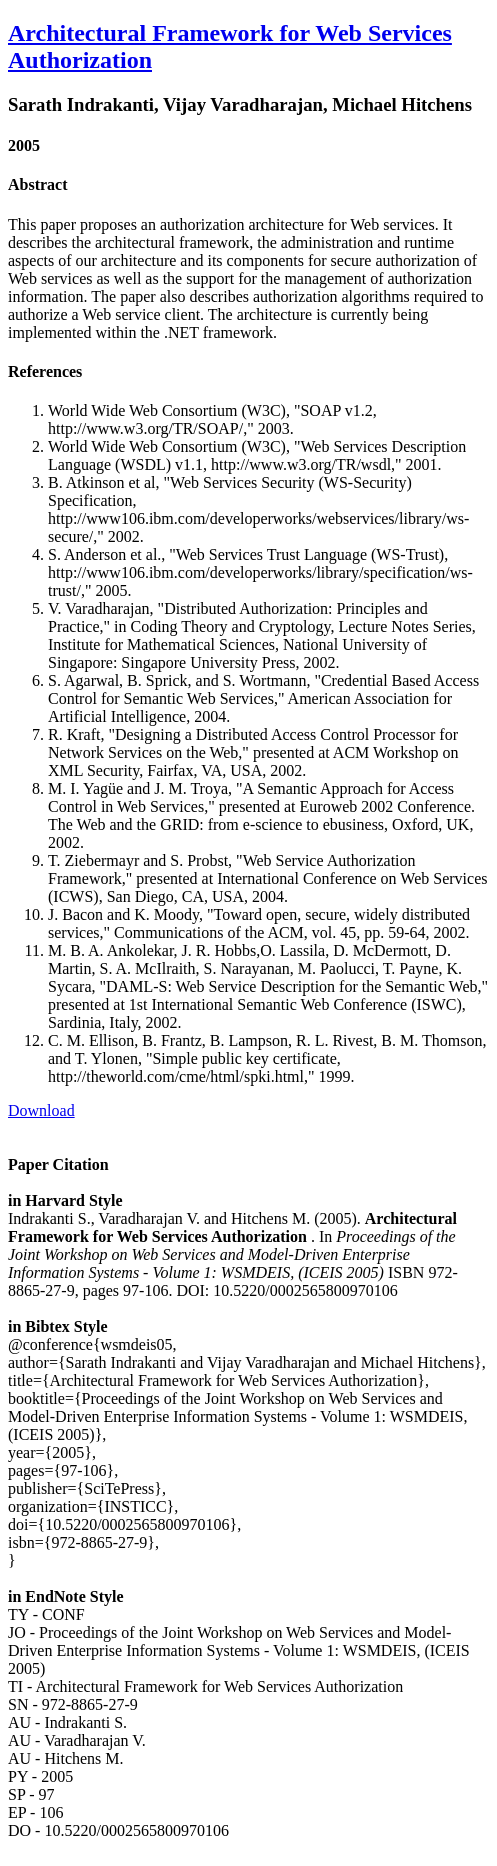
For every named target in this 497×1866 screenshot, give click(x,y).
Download (41, 1110)
